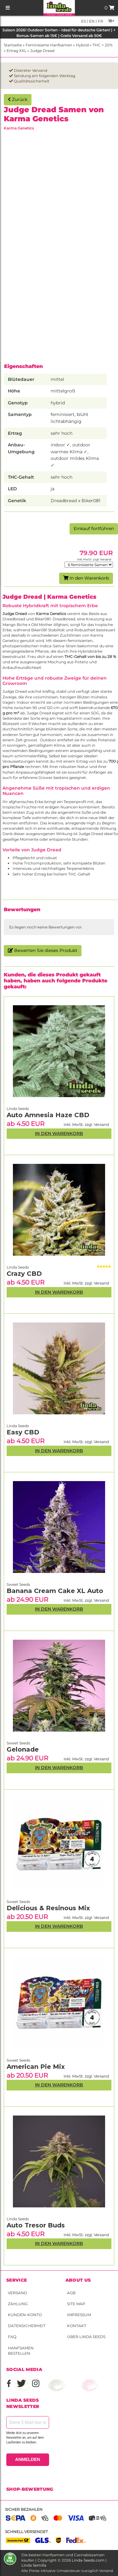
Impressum (79, 2314)
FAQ (12, 2336)
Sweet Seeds (18, 2060)
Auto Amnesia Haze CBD (48, 1115)
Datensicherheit (27, 2325)
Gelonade (23, 1749)
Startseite (13, 45)
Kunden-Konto (25, 2314)
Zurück (17, 99)
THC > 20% (103, 45)
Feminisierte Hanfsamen (48, 45)
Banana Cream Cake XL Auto (55, 1591)
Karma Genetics (19, 128)
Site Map (76, 2303)
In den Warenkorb (86, 578)
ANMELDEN (27, 2459)
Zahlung (18, 2303)
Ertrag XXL (16, 50)
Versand (17, 2292)
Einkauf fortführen (94, 528)
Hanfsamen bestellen (21, 2351)
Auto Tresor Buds (36, 2225)
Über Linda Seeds (86, 2336)
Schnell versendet (26, 2531)
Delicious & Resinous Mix (48, 1908)
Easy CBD (23, 1432)
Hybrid (82, 45)
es (83, 21)
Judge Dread (42, 50)
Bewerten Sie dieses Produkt (42, 950)
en (91, 21)
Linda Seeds (18, 2218)
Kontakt (76, 2325)
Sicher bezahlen (23, 2509)
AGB (71, 2292)
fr (100, 21)
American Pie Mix (36, 2066)
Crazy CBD (24, 1273)
